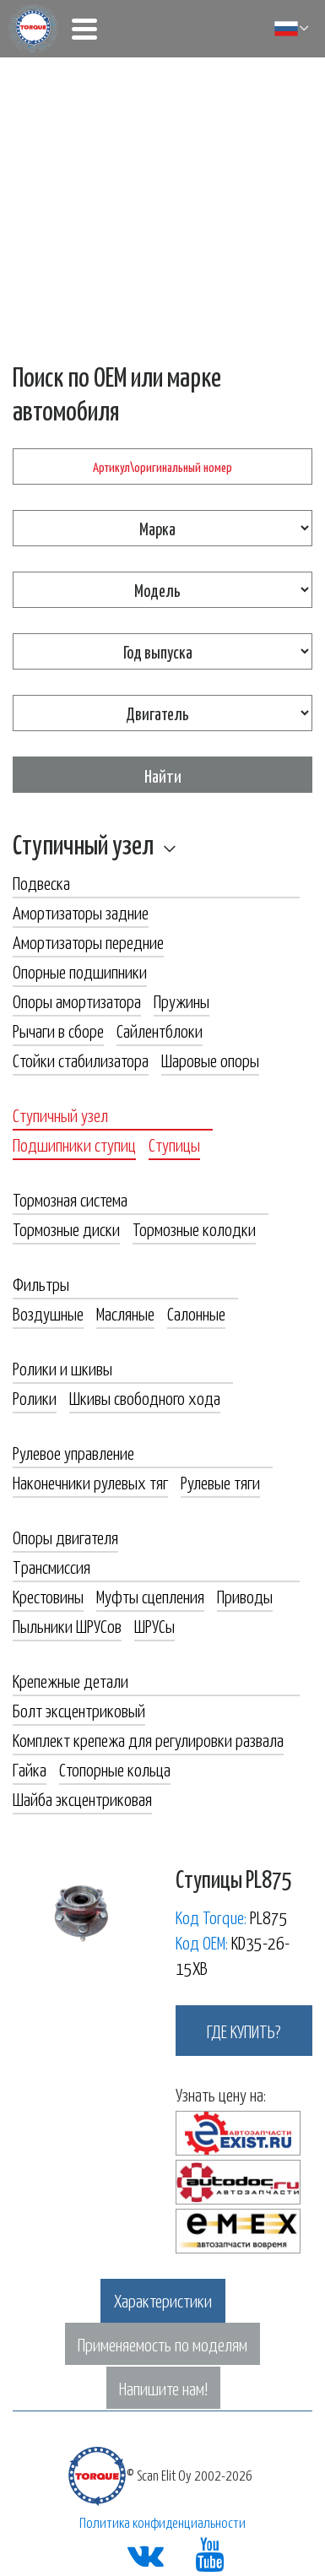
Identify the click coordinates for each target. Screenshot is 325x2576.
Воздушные (48, 1313)
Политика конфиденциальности (162, 2522)
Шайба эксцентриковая (82, 1798)
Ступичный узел (83, 843)
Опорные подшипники (80, 971)
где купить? (244, 2031)
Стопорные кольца (115, 1769)
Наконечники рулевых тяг (90, 1482)
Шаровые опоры (210, 1060)
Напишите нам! (163, 2388)
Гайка (29, 1769)
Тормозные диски (66, 1228)
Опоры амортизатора (77, 1000)
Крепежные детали (70, 1680)
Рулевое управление (73, 1452)
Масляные (125, 1313)
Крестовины (48, 1596)
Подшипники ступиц (74, 1144)
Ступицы (174, 1144)
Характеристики (163, 2300)
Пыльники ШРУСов (67, 1625)
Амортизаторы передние (88, 941)
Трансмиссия (51, 1566)
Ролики (35, 1397)
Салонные (196, 1313)
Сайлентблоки (159, 1030)
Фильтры (41, 1283)
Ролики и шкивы (62, 1368)
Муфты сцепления (150, 1596)
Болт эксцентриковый (79, 1710)
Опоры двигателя (65, 1537)
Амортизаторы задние (81, 912)
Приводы (245, 1596)
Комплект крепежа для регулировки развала (148, 1739)
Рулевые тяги (220, 1482)
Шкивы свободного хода (144, 1397)
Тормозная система (70, 1199)
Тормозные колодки (194, 1228)
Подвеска (41, 882)
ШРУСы (154, 1625)
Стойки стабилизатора (81, 1060)
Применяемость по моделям (162, 2344)
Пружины (181, 1000)
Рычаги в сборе (58, 1030)
